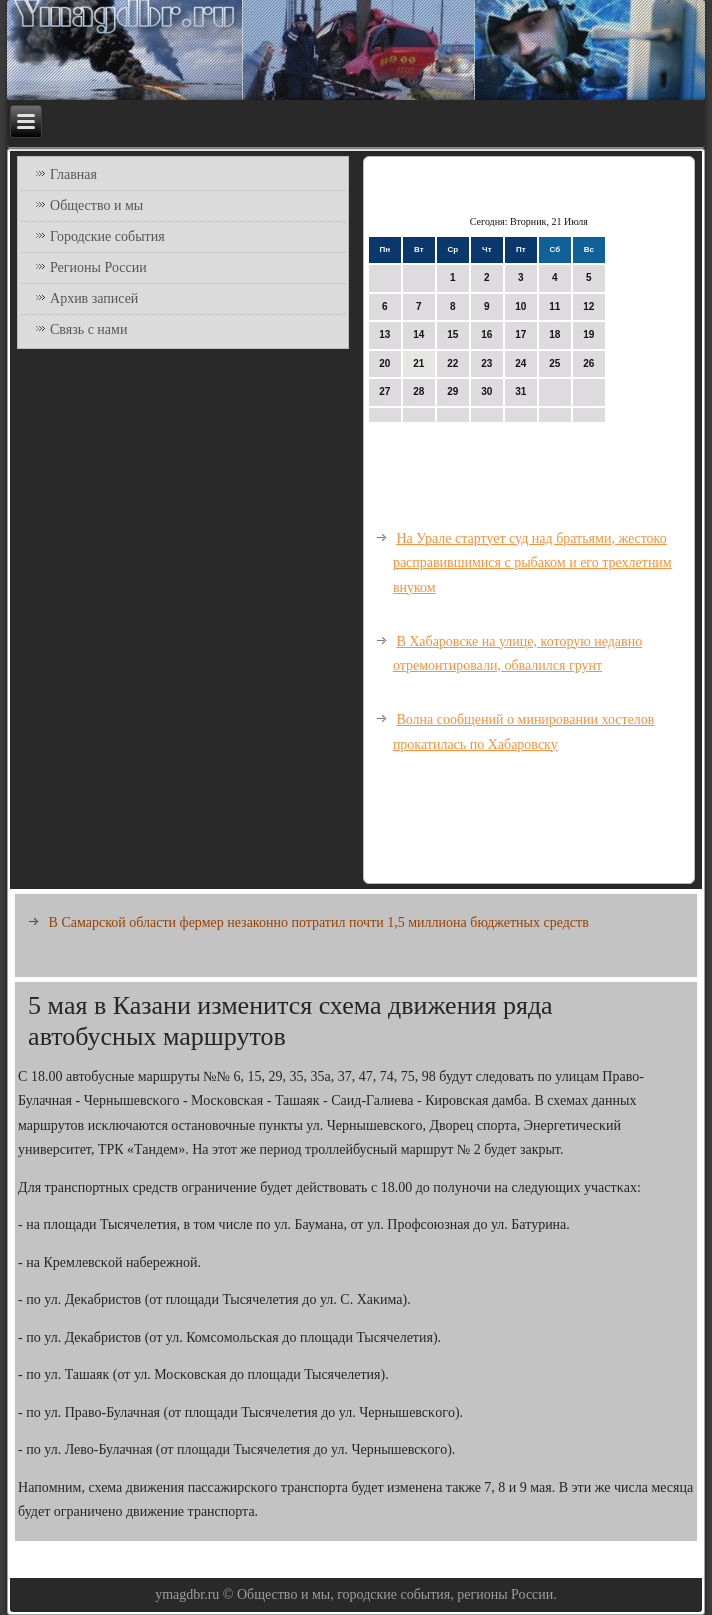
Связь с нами (88, 329)
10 (520, 306)
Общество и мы (96, 205)
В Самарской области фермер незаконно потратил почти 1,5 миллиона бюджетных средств (319, 922)
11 (554, 306)
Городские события (107, 236)
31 (520, 391)
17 (520, 334)
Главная (73, 174)
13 (384, 334)
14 (418, 334)
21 (418, 363)
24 (520, 363)
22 (452, 363)
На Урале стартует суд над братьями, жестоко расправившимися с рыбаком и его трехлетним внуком (532, 563)
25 (554, 363)
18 (554, 334)
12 (588, 306)
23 (486, 363)
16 (486, 334)
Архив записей (94, 298)
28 (418, 391)
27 (384, 391)
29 (452, 391)
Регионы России (98, 267)
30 (486, 391)
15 (452, 334)
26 (588, 363)
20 (384, 363)
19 (588, 334)
